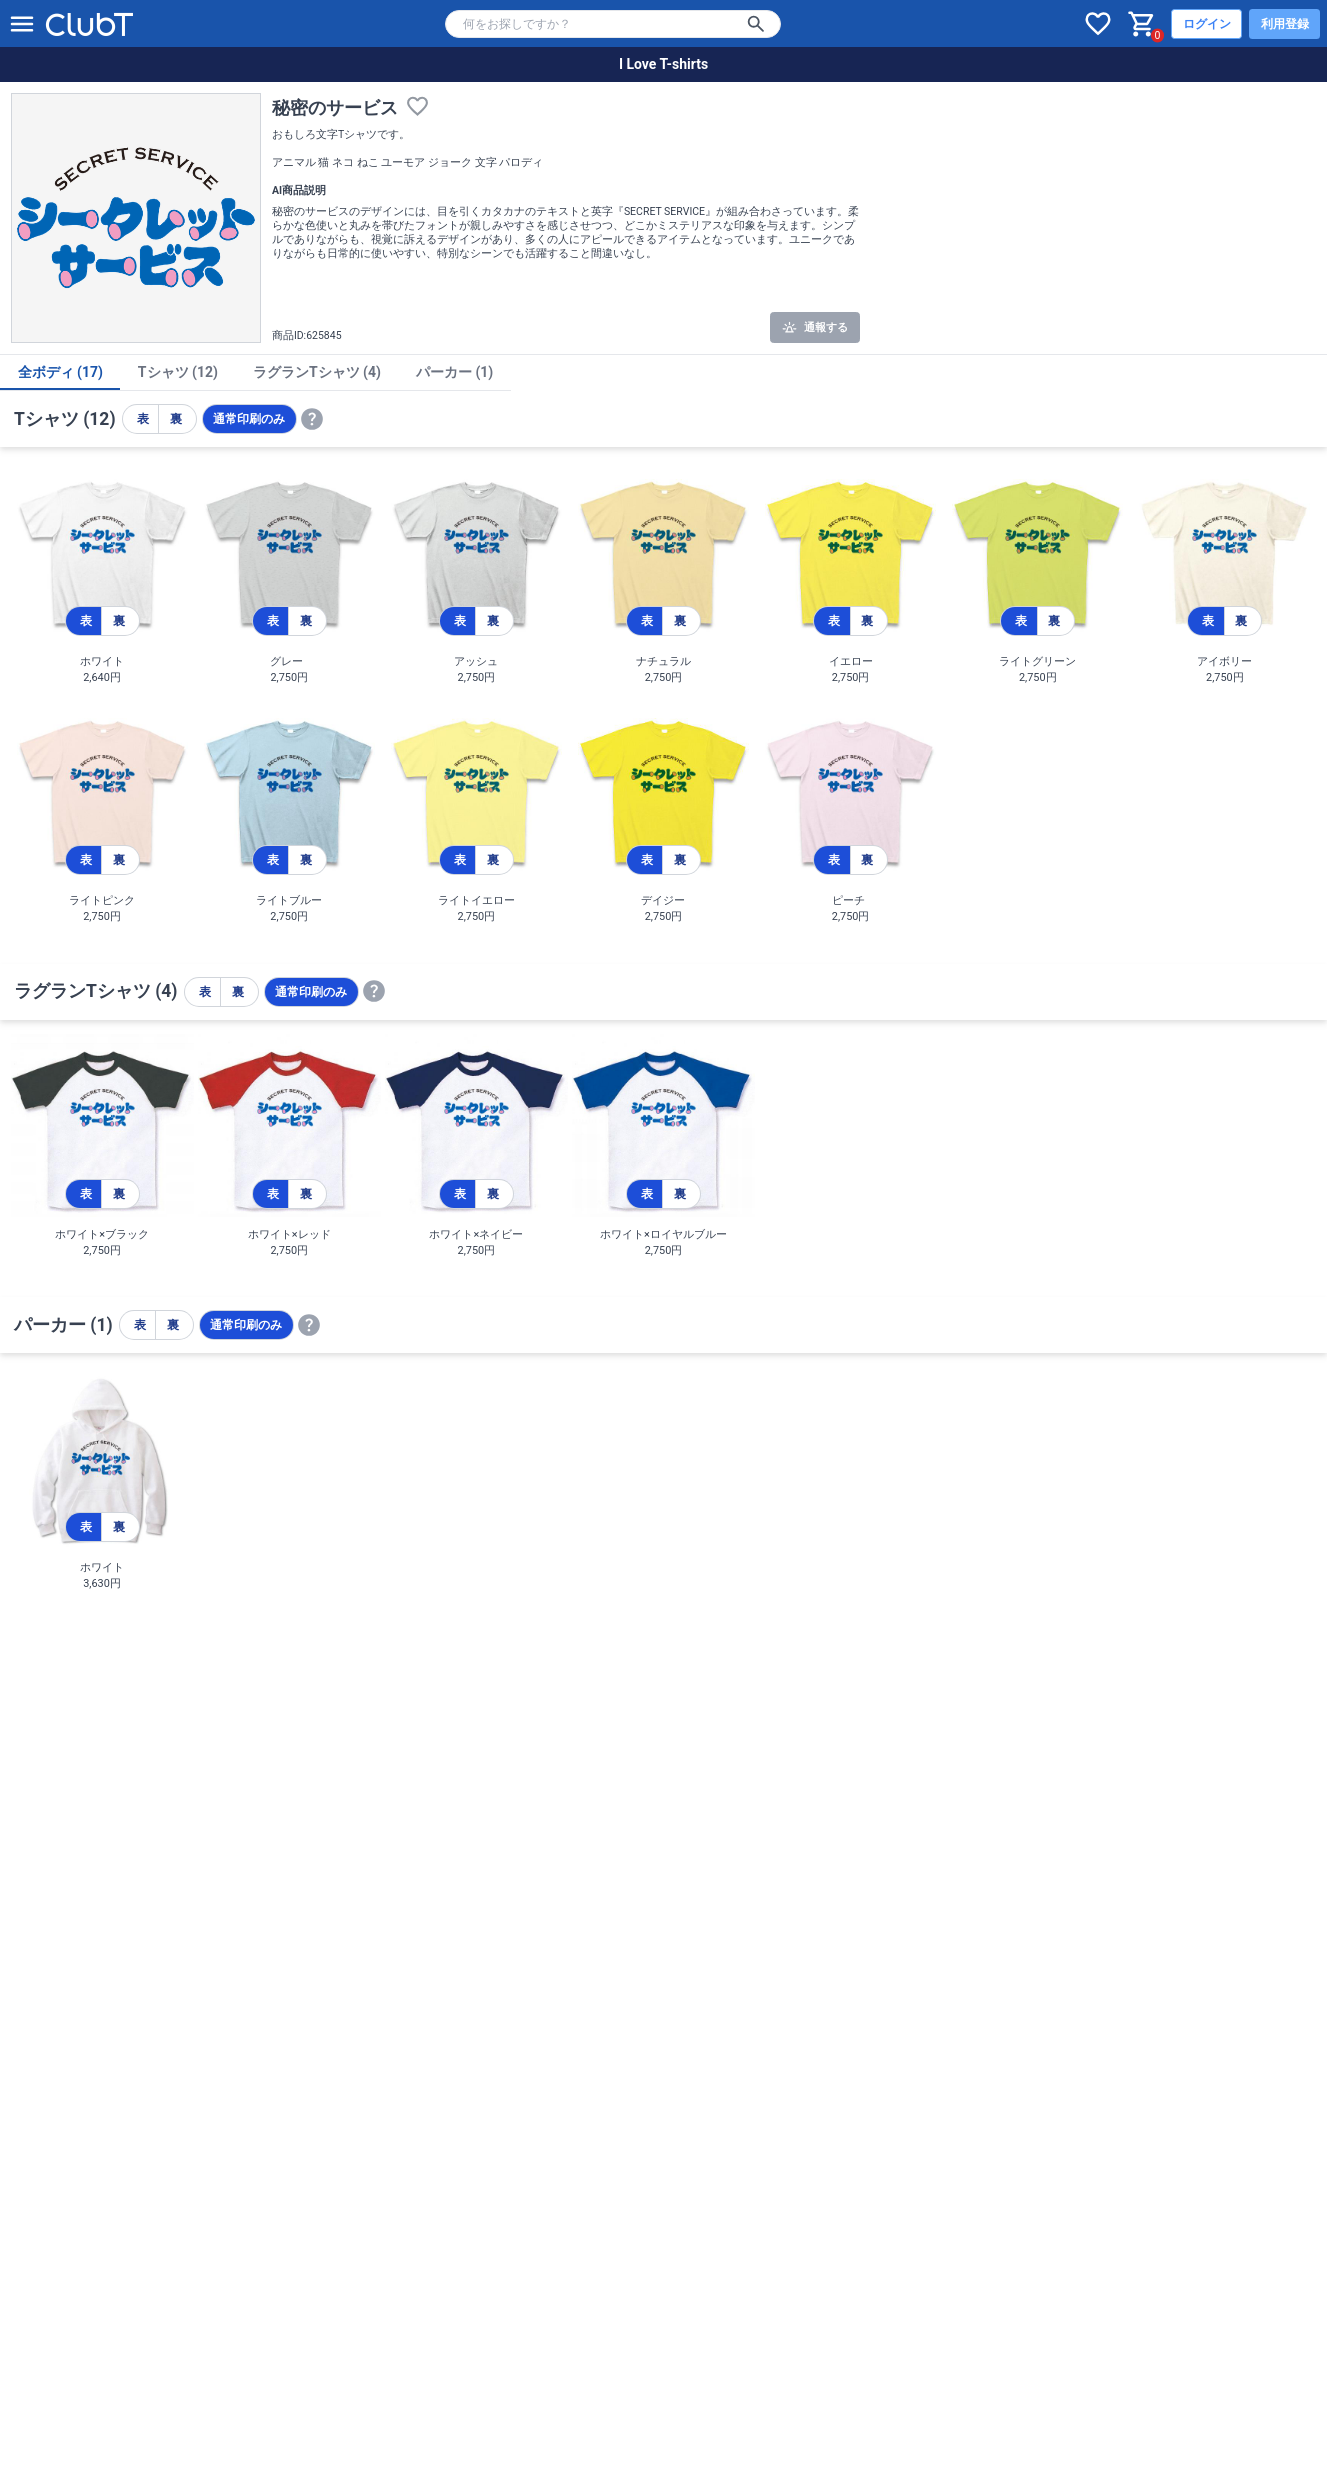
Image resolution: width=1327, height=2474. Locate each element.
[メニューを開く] (22, 24)
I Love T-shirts (663, 64)
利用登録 (1285, 24)
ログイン (1207, 24)
